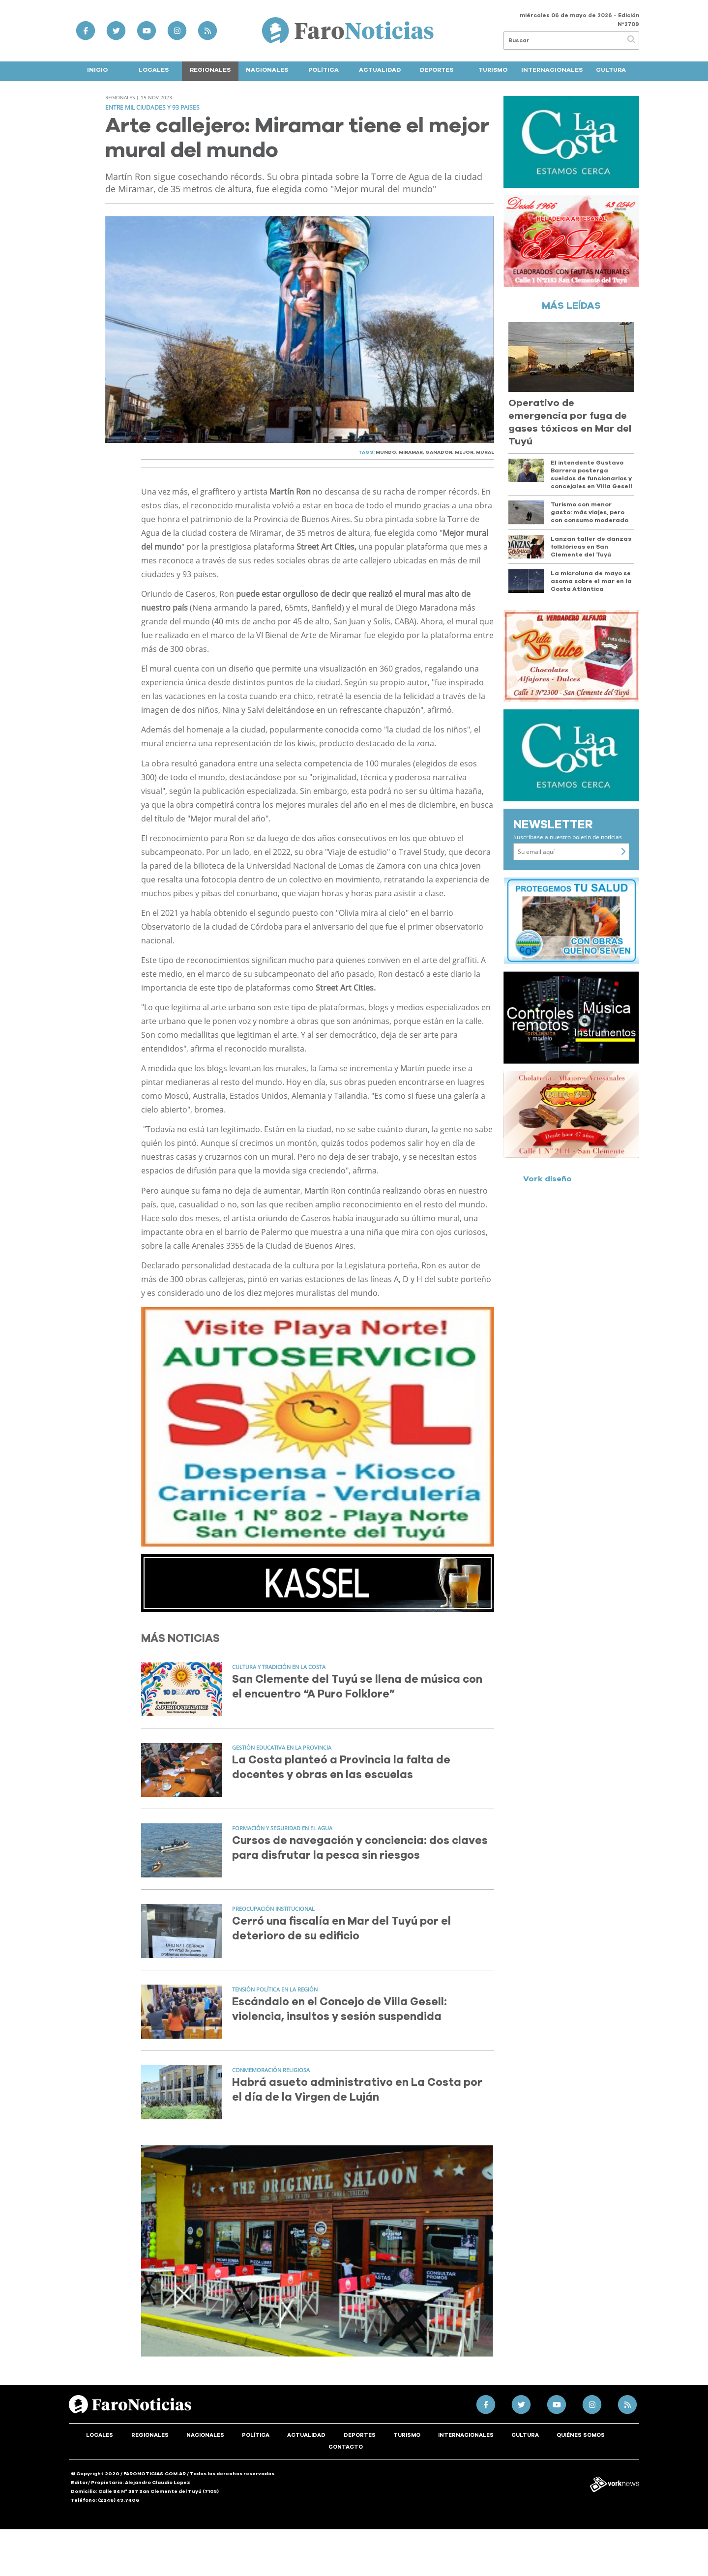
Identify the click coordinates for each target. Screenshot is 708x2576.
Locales (154, 70)
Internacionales (552, 70)
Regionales (210, 70)
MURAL (485, 452)
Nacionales (267, 70)
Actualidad (380, 70)
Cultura (611, 70)
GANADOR (438, 452)
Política (323, 70)
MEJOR (464, 452)
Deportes (436, 70)
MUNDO (386, 452)
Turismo (492, 70)
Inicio (97, 70)
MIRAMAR (411, 452)
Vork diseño (547, 1179)
